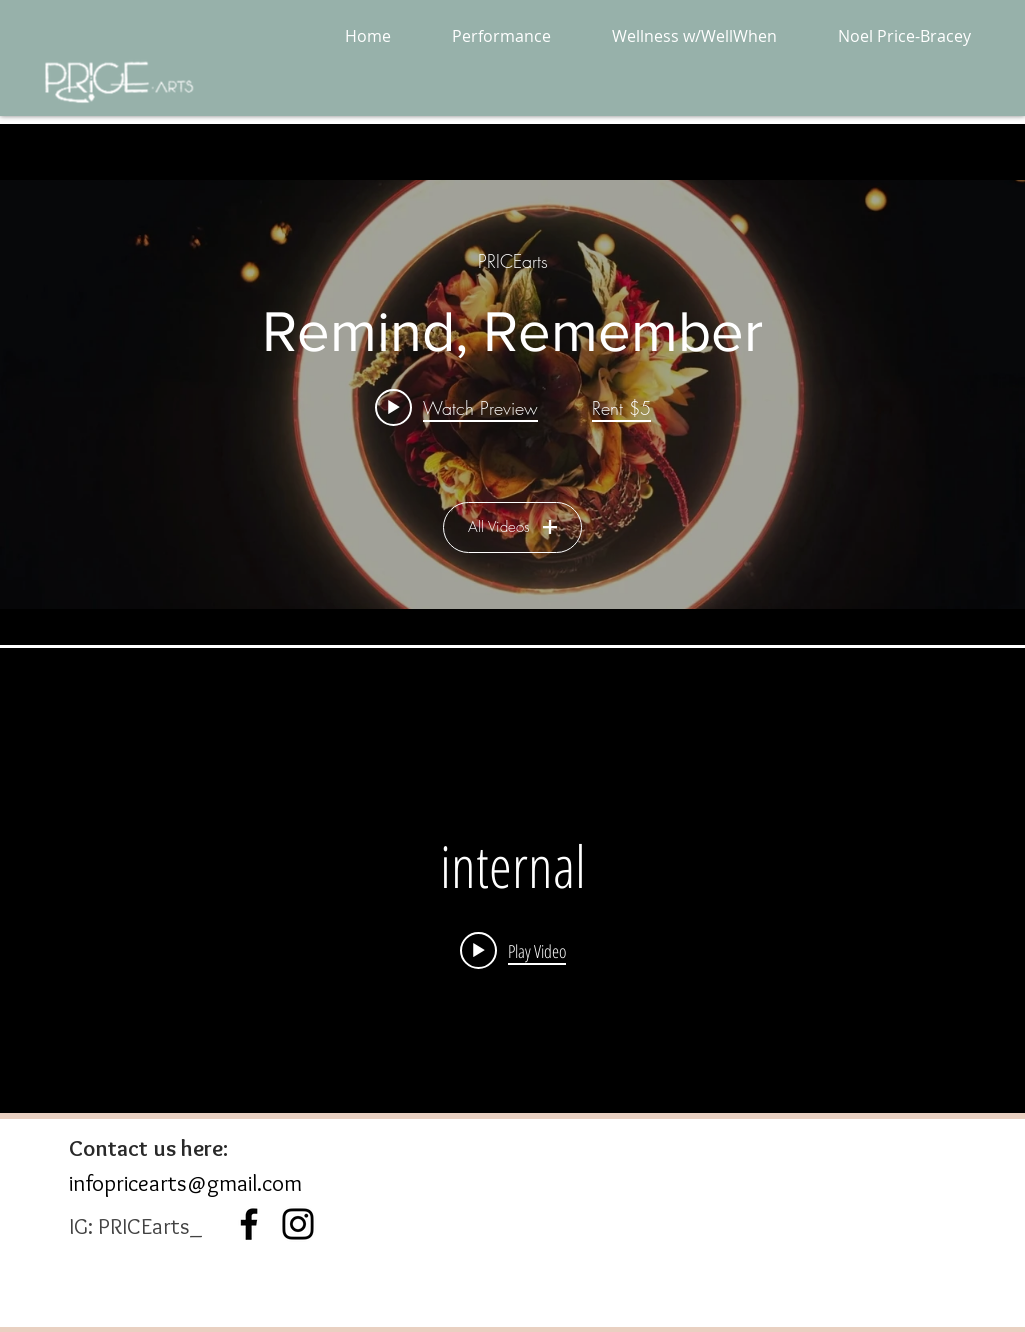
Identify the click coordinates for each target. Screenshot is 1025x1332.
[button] (502, 36)
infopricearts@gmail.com (185, 1183)
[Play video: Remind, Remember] (456, 407)
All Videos (512, 527)
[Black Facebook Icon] (249, 1224)
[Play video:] (513, 950)
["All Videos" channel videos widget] (512, 394)
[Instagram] (298, 1224)
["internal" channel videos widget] (512, 898)
